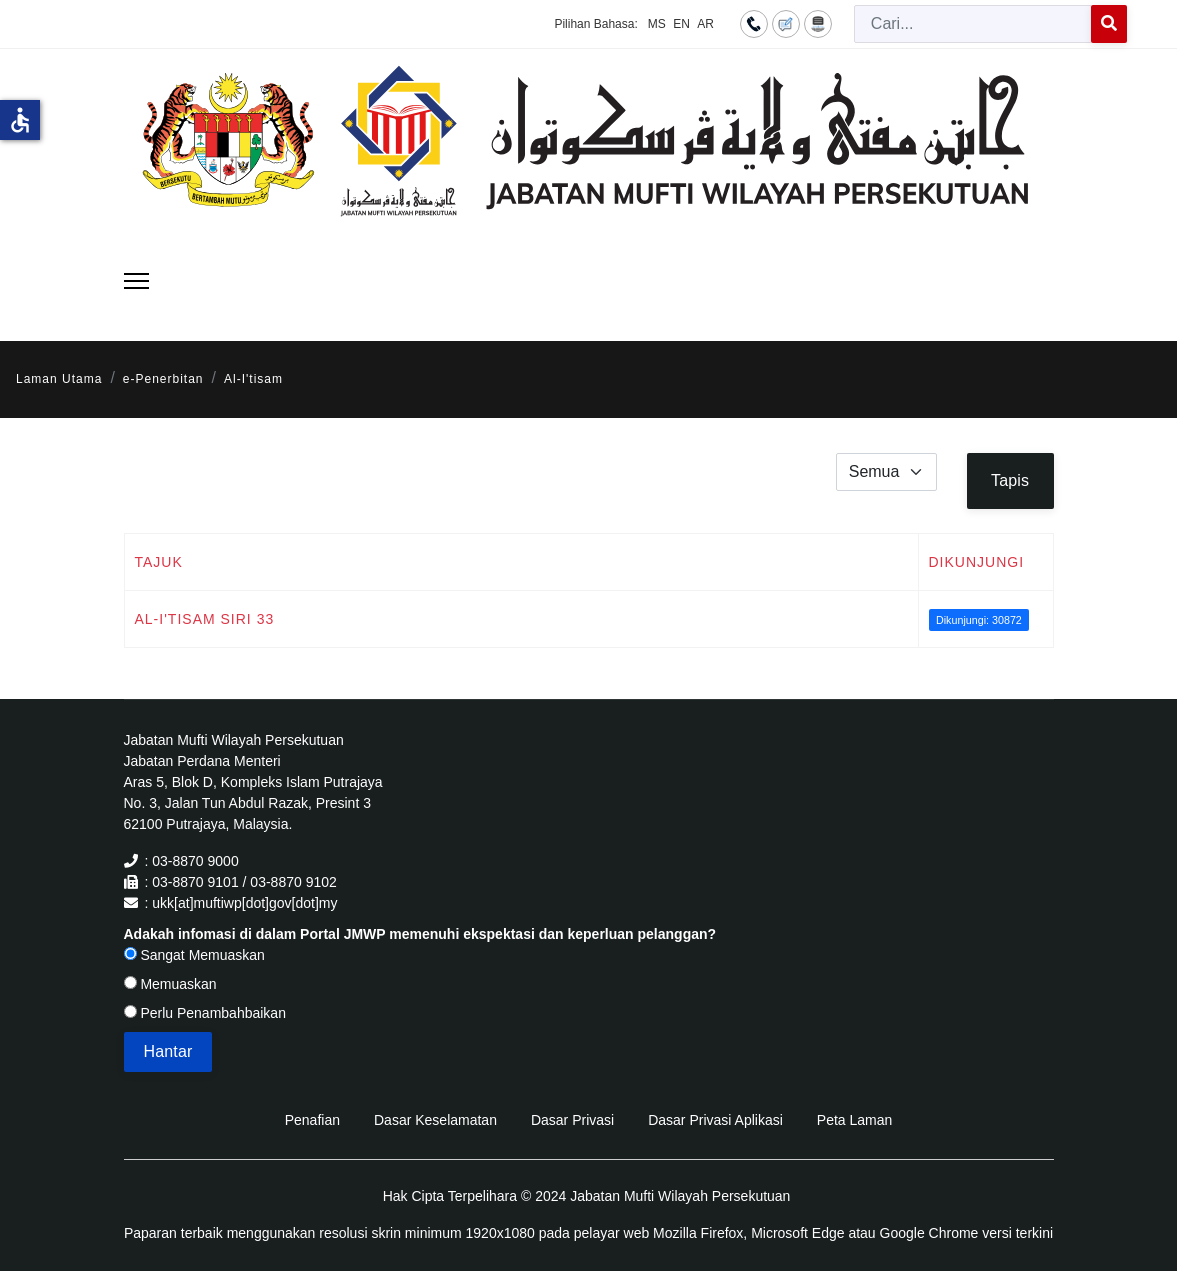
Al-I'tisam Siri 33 (205, 619)
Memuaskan (170, 984)
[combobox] (973, 24)
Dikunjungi (977, 562)
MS (657, 24)
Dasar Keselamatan (435, 1120)
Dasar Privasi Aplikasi (715, 1120)
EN (681, 24)
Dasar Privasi (572, 1120)
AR (705, 24)
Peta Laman (855, 1120)
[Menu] (136, 281)
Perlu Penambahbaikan (205, 1013)
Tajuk (159, 562)
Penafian (312, 1120)
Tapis (1010, 480)
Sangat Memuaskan (194, 955)
